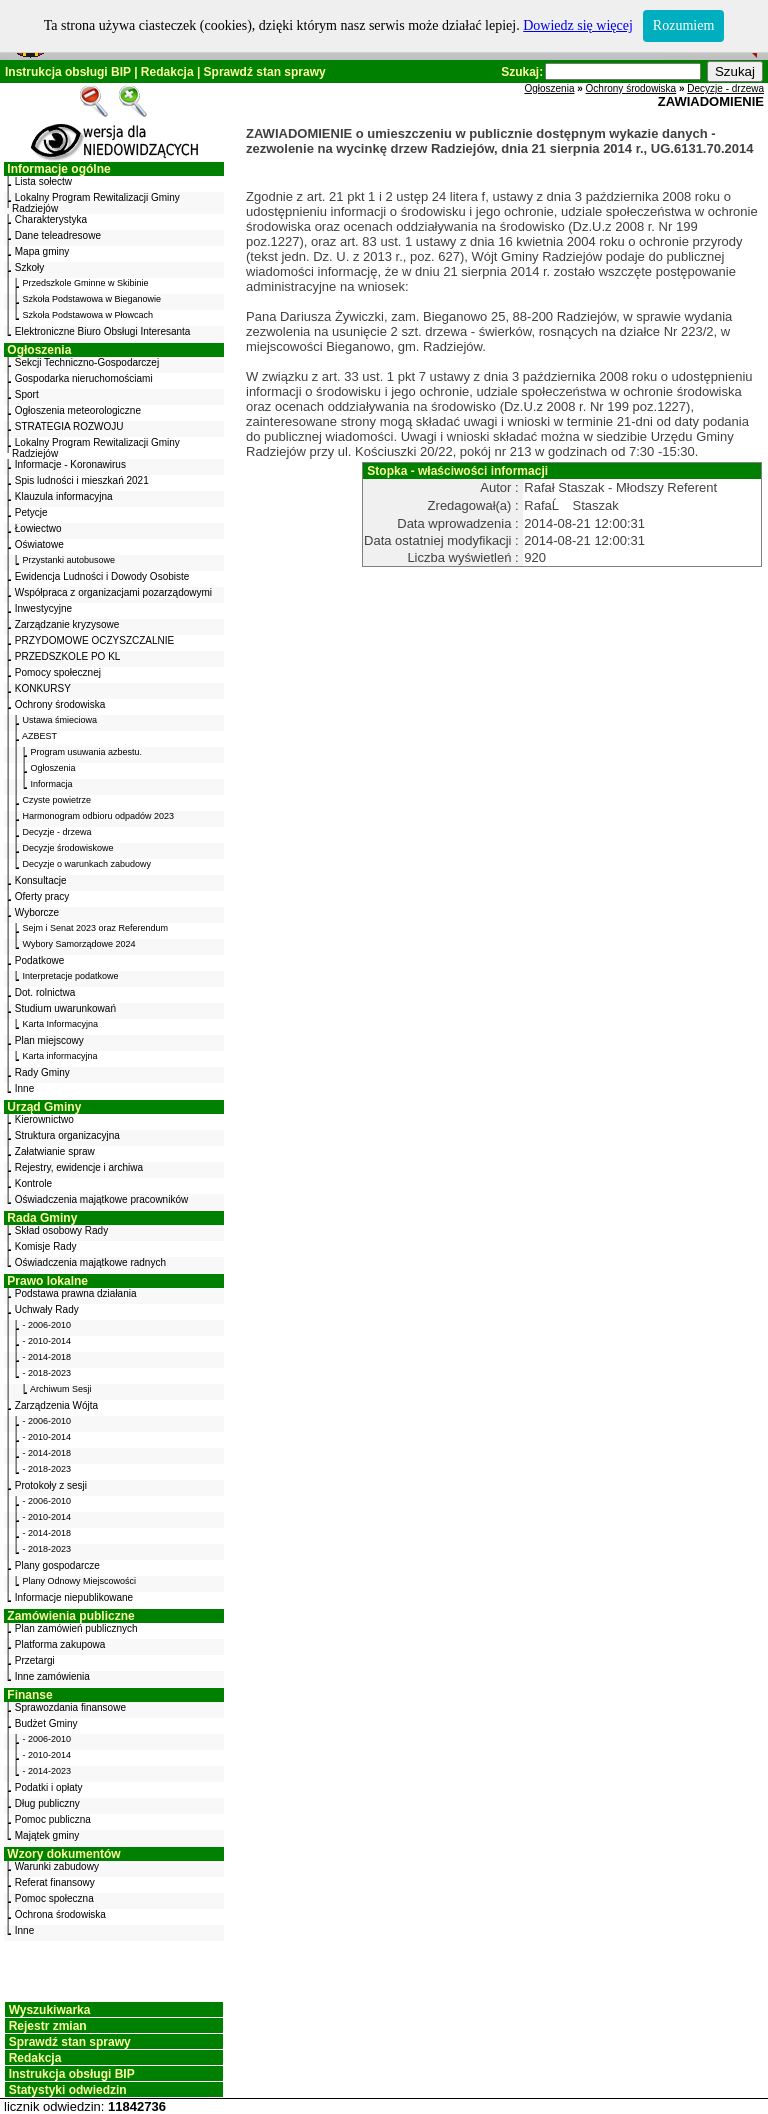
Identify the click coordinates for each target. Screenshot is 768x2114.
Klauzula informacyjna (64, 496)
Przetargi (35, 1660)
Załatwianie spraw (55, 1151)
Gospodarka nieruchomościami (84, 378)
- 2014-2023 (47, 1771)
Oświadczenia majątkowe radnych (90, 1262)
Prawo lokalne (47, 1281)
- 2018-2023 (47, 1373)
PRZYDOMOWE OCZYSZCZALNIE (94, 640)
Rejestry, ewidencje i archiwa (79, 1167)
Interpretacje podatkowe (71, 976)
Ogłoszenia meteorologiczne (78, 410)
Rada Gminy (42, 1218)
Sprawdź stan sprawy (265, 72)
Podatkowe (39, 960)
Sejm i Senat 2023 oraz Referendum (96, 928)
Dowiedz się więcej (578, 25)
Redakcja (167, 72)
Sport (27, 394)
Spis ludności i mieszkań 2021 (82, 480)
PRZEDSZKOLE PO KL (68, 656)
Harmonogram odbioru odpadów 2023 (99, 816)
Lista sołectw (43, 181)
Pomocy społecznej (58, 672)
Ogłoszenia (39, 350)
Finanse (29, 1695)
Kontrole (33, 1183)
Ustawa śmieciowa (60, 720)
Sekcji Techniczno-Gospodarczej (87, 362)
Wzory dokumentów (63, 1854)
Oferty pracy (42, 896)
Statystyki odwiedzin (68, 2090)
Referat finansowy (55, 1882)
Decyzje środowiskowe (68, 848)
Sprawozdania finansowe (70, 1707)
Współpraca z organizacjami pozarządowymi (113, 592)
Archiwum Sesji (61, 1389)
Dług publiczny (47, 1803)
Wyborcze (37, 912)
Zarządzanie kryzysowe (67, 624)
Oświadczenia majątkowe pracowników (101, 1199)
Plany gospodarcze (57, 1565)
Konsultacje (41, 880)
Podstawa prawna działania (76, 1293)
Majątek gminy (47, 1835)
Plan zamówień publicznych (76, 1628)
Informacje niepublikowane (74, 1597)
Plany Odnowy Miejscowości (80, 1581)
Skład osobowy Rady (61, 1230)
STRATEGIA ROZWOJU (69, 426)
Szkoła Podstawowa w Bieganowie (92, 299)
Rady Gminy (42, 1072)
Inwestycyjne (43, 608)
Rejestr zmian (48, 2026)
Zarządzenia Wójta (56, 1405)
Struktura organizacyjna (67, 1135)
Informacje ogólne (58, 169)
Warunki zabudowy (57, 1866)
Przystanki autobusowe (69, 560)
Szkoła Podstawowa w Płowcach (88, 315)
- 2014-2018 (47, 1357)
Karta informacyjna (60, 1056)
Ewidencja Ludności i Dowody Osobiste (102, 576)
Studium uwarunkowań (65, 1008)
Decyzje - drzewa (57, 832)
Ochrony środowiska (60, 704)
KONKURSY (43, 688)
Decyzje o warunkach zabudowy (87, 864)
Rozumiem (683, 25)
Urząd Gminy (44, 1107)
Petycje (31, 512)
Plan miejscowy (49, 1040)
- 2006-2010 (47, 1325)
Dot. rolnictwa (45, 992)
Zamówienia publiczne (70, 1616)
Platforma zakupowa (60, 1644)
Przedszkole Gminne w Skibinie (86, 283)
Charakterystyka (51, 219)
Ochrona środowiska (60, 1914)
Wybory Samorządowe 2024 (79, 944)
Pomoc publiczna (53, 1819)
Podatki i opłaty (49, 1787)
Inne (24, 1088)
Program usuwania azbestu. (87, 752)
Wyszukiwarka (50, 2010)
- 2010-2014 (47, 1341)
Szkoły (29, 267)
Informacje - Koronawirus (70, 464)
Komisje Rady (46, 1246)
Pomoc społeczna (54, 1898)
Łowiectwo (38, 528)
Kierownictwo (44, 1119)
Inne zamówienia (52, 1676)
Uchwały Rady (47, 1309)
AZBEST (39, 736)
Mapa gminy (42, 251)
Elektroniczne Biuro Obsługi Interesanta (103, 331)
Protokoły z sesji (51, 1485)
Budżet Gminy (46, 1723)
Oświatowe (39, 544)
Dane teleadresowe (58, 235)
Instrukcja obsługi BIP (68, 72)
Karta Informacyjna (61, 1024)
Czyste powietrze (57, 800)
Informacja (52, 784)
